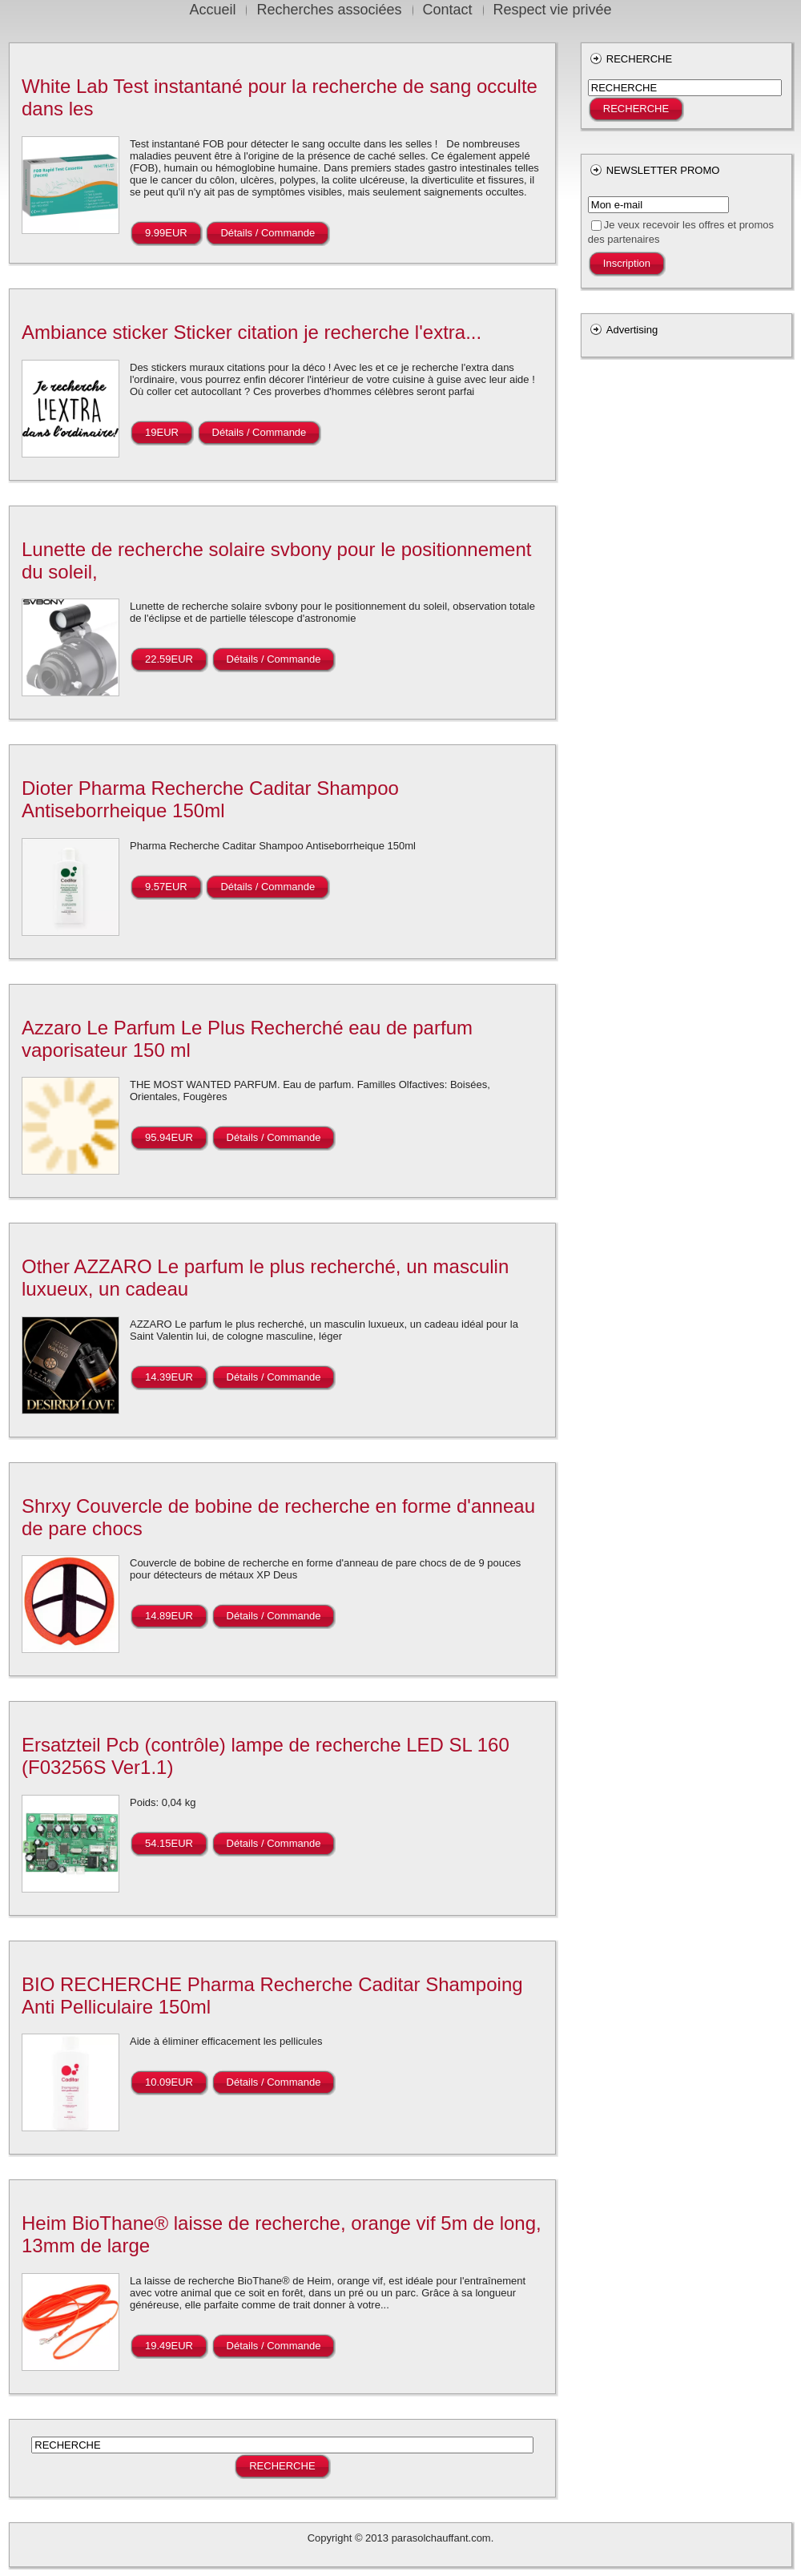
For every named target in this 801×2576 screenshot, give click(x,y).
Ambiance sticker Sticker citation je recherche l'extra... (251, 332)
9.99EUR (166, 233)
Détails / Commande (267, 233)
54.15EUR (169, 1843)
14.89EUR (169, 1616)
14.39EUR (169, 1377)
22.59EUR (169, 659)
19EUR (162, 432)
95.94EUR (169, 1137)
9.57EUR (166, 887)
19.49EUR (169, 2346)
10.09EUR (169, 2082)
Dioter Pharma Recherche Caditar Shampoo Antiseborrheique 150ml (210, 799)
